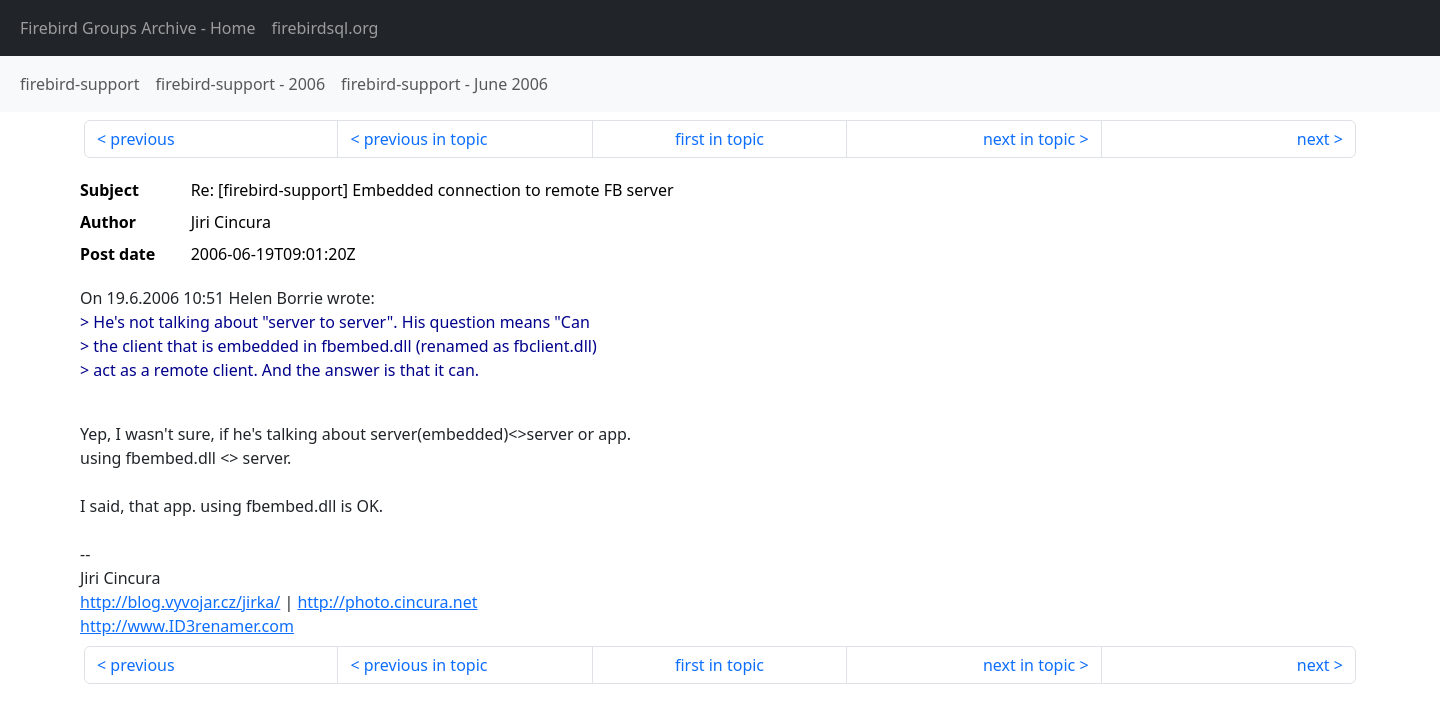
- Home (138, 28)
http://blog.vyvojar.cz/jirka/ (180, 602)
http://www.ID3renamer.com (187, 626)
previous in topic (426, 139)
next (1313, 139)
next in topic (1029, 139)
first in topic (719, 139)
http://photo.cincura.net (387, 602)
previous (142, 139)
